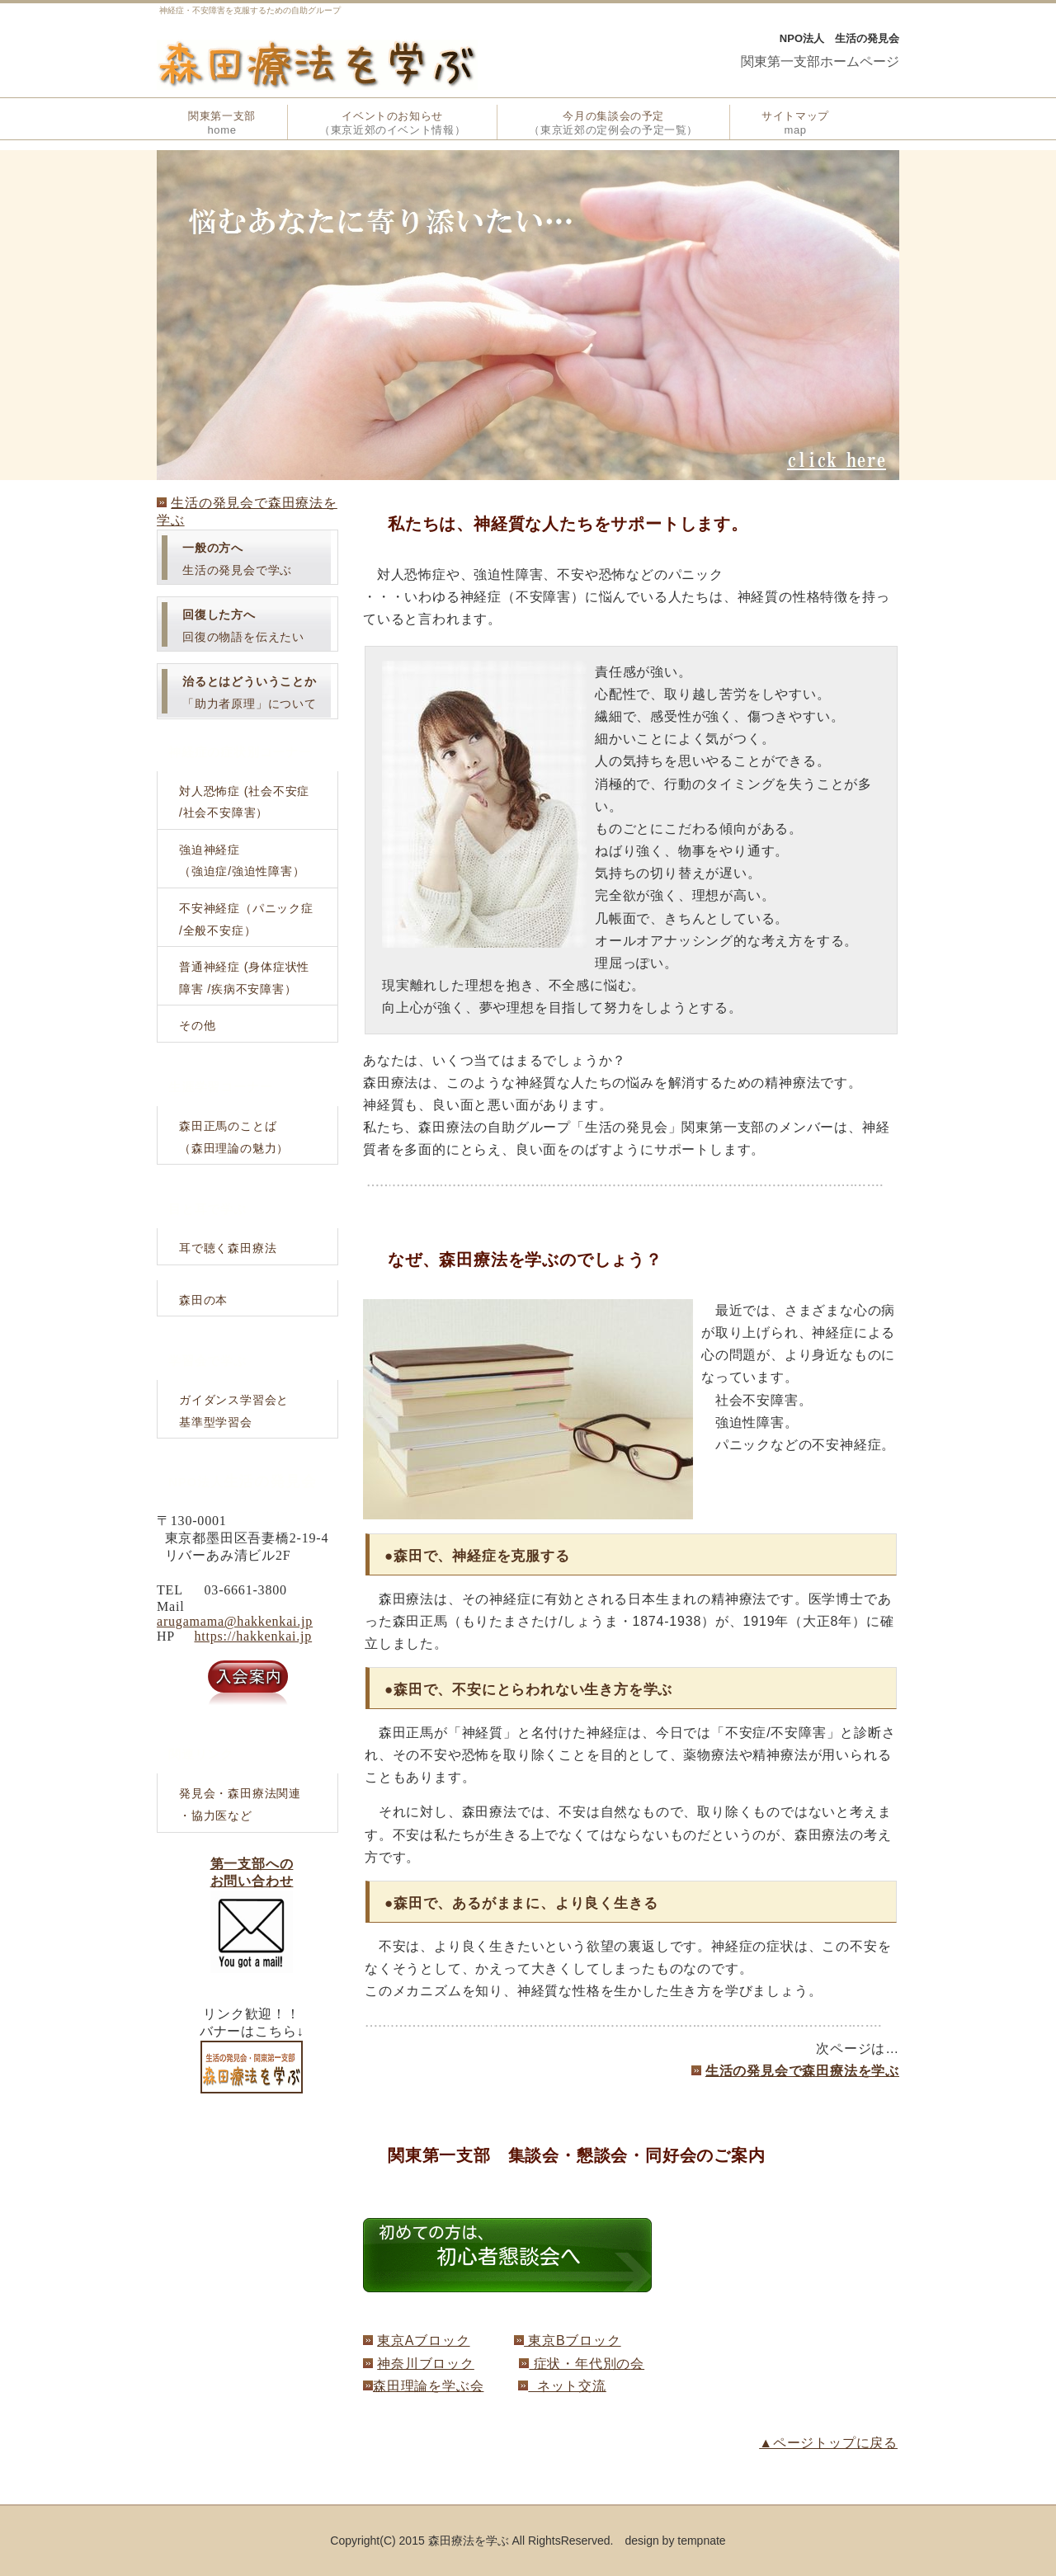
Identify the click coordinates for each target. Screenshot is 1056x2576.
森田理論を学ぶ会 (428, 2386)
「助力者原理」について (249, 692)
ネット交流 (567, 2386)
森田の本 (203, 1300)
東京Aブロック (423, 2340)
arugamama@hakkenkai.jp (235, 1621)
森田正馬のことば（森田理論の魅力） (234, 1137)
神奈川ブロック (425, 2364)
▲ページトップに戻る (828, 2443)
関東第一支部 (222, 123)
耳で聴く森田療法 (227, 1248)
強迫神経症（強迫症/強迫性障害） (242, 860)
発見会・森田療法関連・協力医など (240, 1804)
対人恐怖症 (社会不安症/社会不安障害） (244, 802)
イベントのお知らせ (392, 123)
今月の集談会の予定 (613, 123)
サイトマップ (795, 123)
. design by (644, 2540)
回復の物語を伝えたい (243, 625)
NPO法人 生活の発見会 (839, 38)
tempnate (701, 2540)
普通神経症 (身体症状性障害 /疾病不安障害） (244, 978)
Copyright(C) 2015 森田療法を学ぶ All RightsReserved (470, 2540)
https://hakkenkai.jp (253, 1636)
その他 (197, 1025)
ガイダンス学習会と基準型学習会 (234, 1411)
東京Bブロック (572, 2340)
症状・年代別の (579, 2364)
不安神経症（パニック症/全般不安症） (246, 919)
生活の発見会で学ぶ (237, 559)
